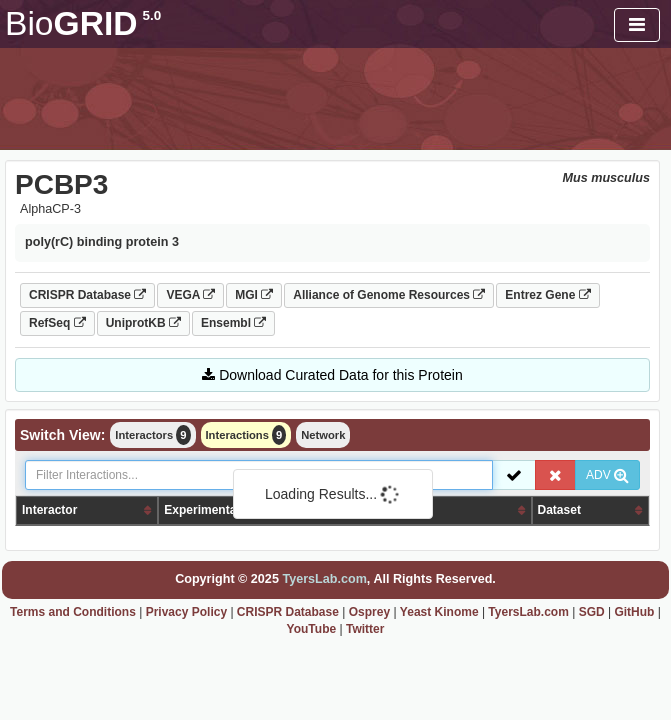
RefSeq (57, 323)
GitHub (634, 612)
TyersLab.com (324, 579)
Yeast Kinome (439, 612)
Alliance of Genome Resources (389, 295)
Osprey (369, 612)
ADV (607, 475)
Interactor (49, 510)
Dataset (559, 510)
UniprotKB (143, 323)
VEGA (190, 295)
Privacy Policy (186, 612)
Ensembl (233, 323)
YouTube (312, 629)
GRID (83, 23)
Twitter (365, 629)
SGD (592, 612)
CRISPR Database (87, 295)
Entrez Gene (547, 295)
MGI (254, 295)
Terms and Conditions (73, 612)
